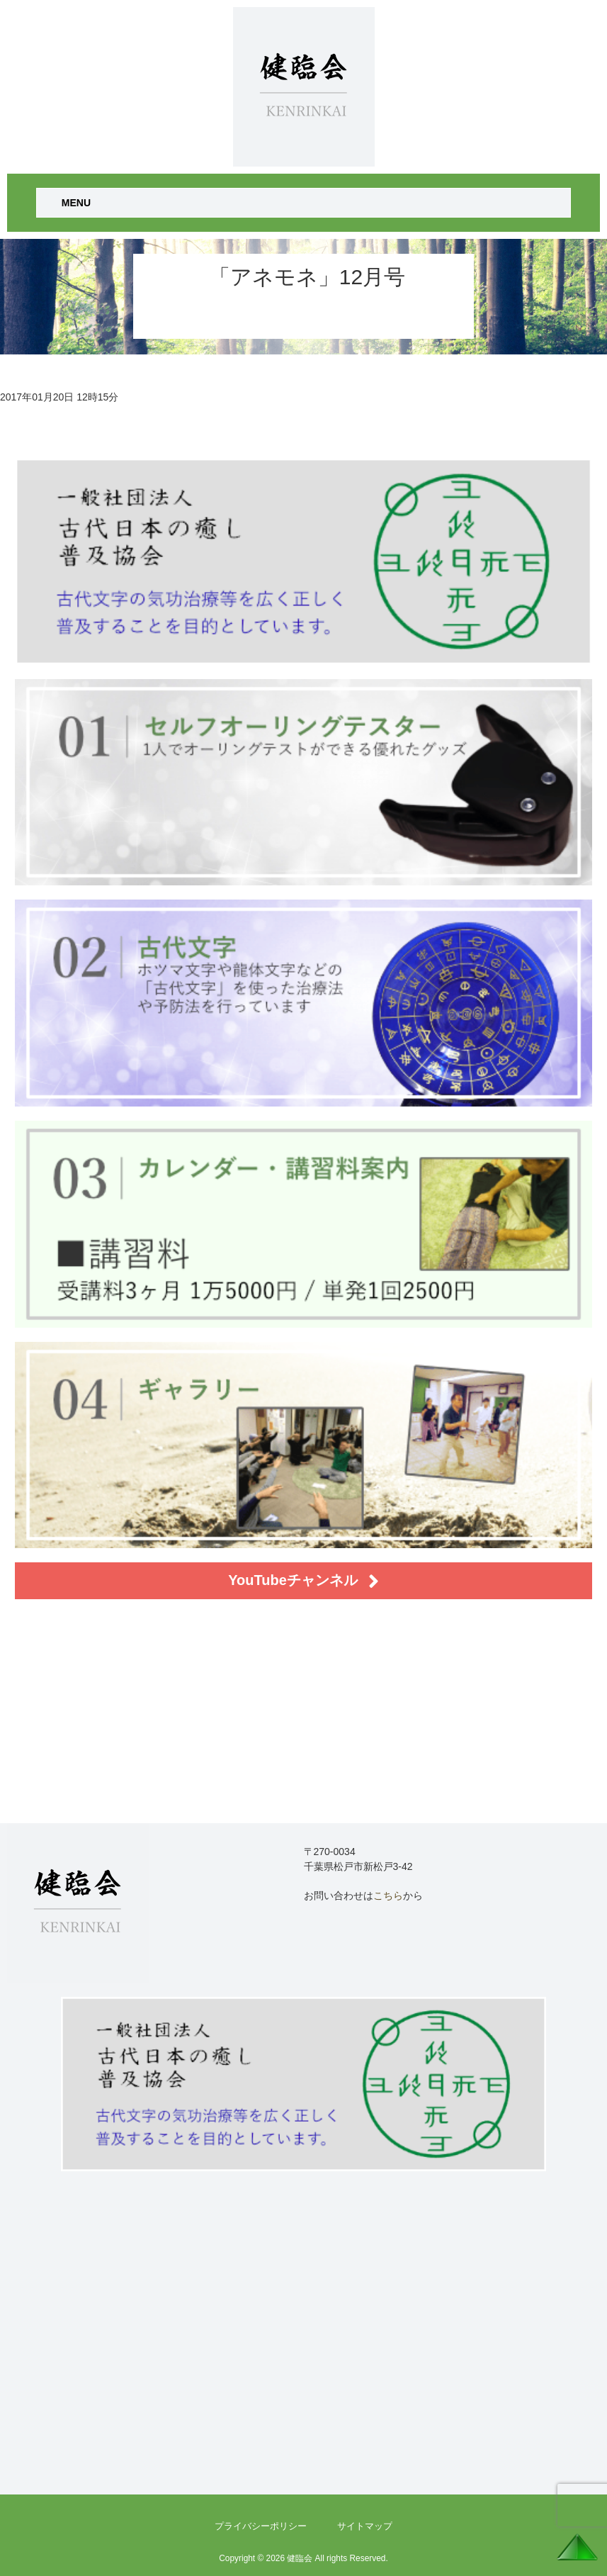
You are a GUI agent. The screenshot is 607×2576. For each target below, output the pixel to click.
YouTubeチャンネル (303, 1581)
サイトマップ (364, 2526)
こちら (388, 1895)
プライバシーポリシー (261, 2526)
